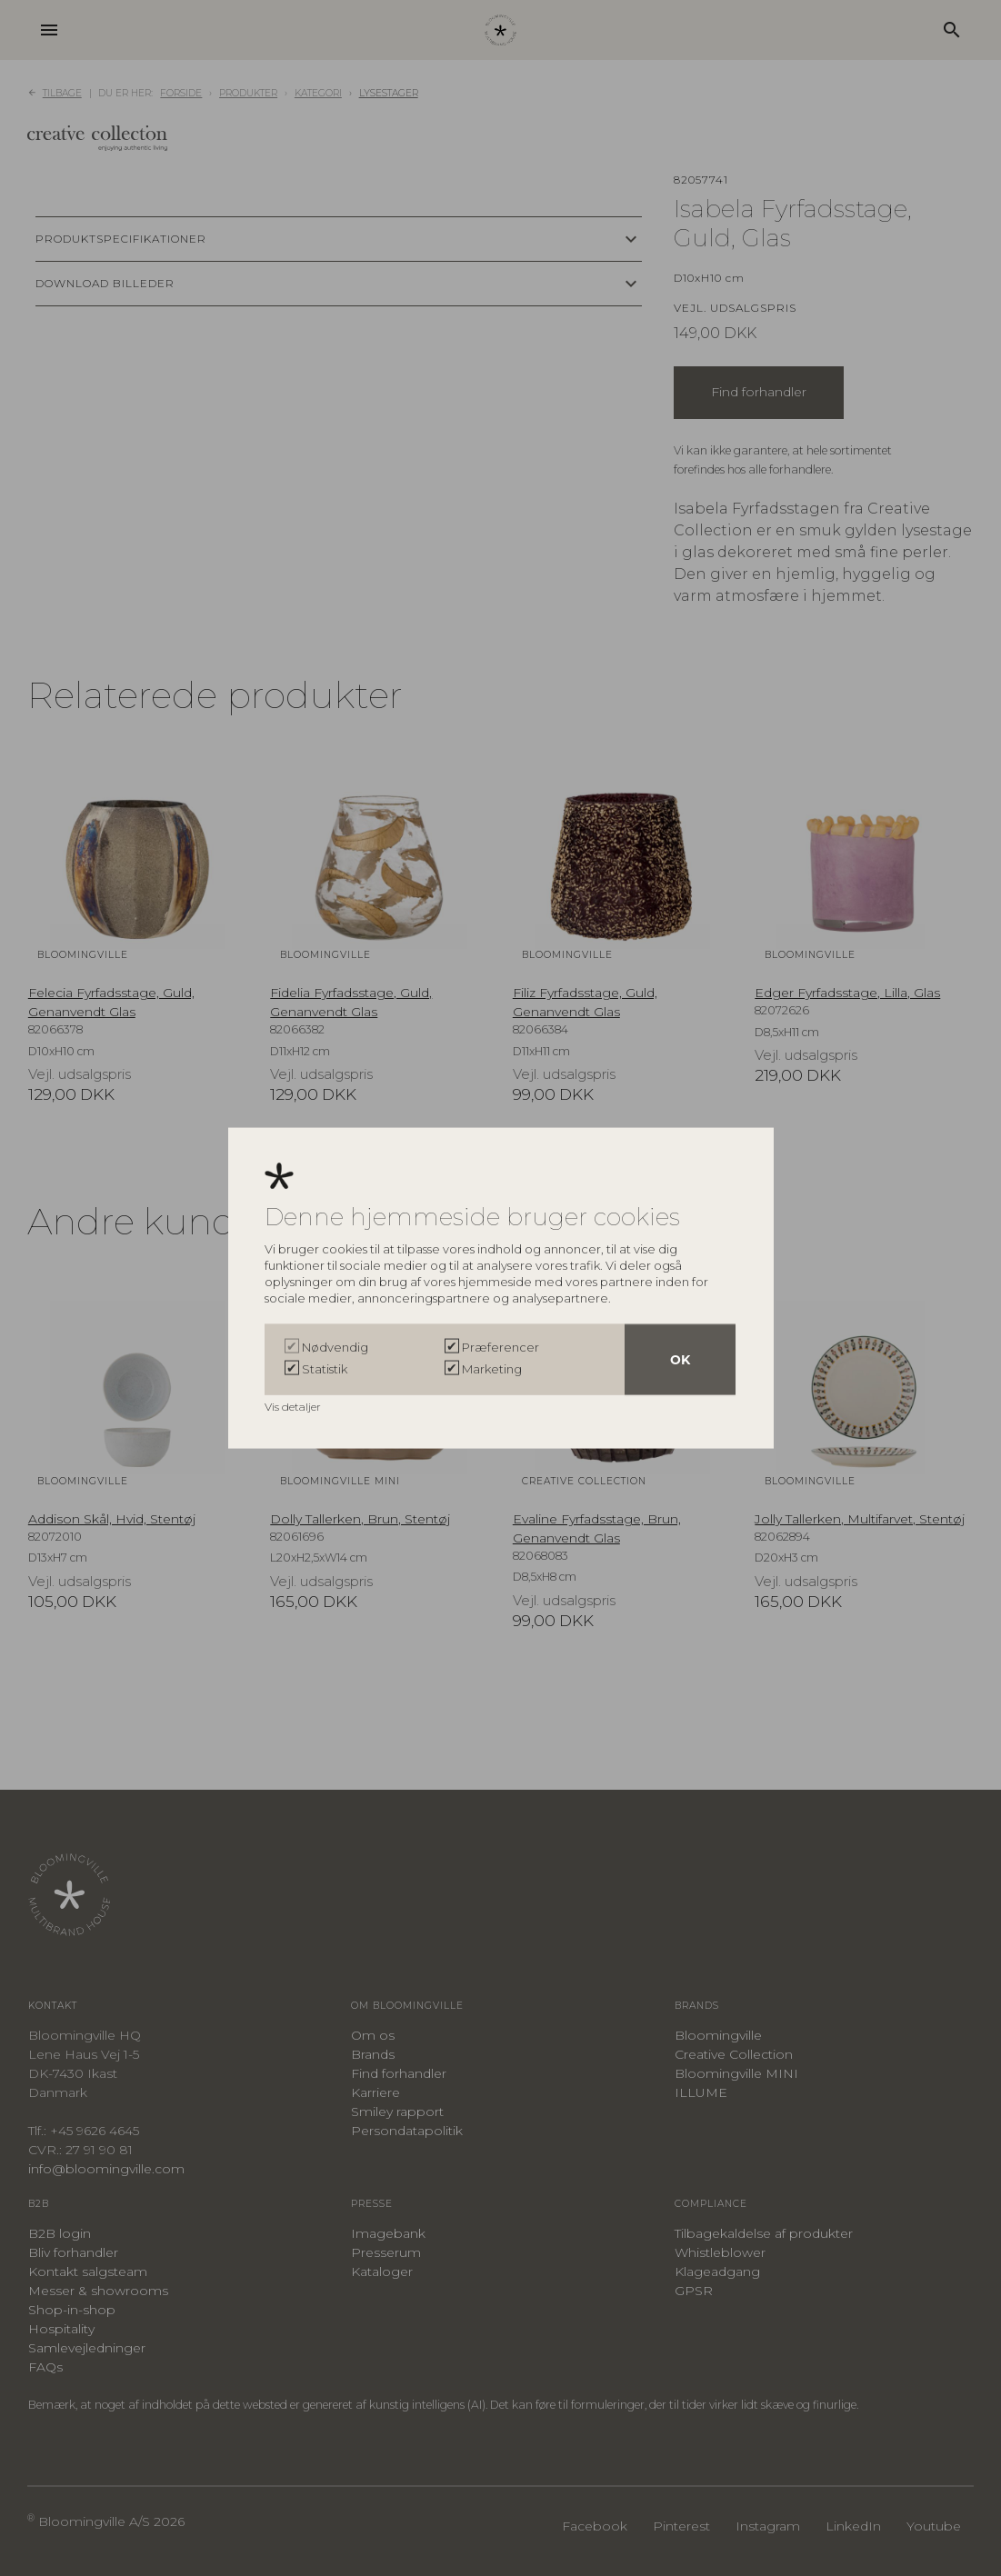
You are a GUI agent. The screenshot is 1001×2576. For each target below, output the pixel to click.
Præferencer (500, 1346)
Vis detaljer (294, 1406)
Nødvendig (335, 1346)
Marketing (492, 1368)
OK (680, 1359)
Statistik (324, 1368)
